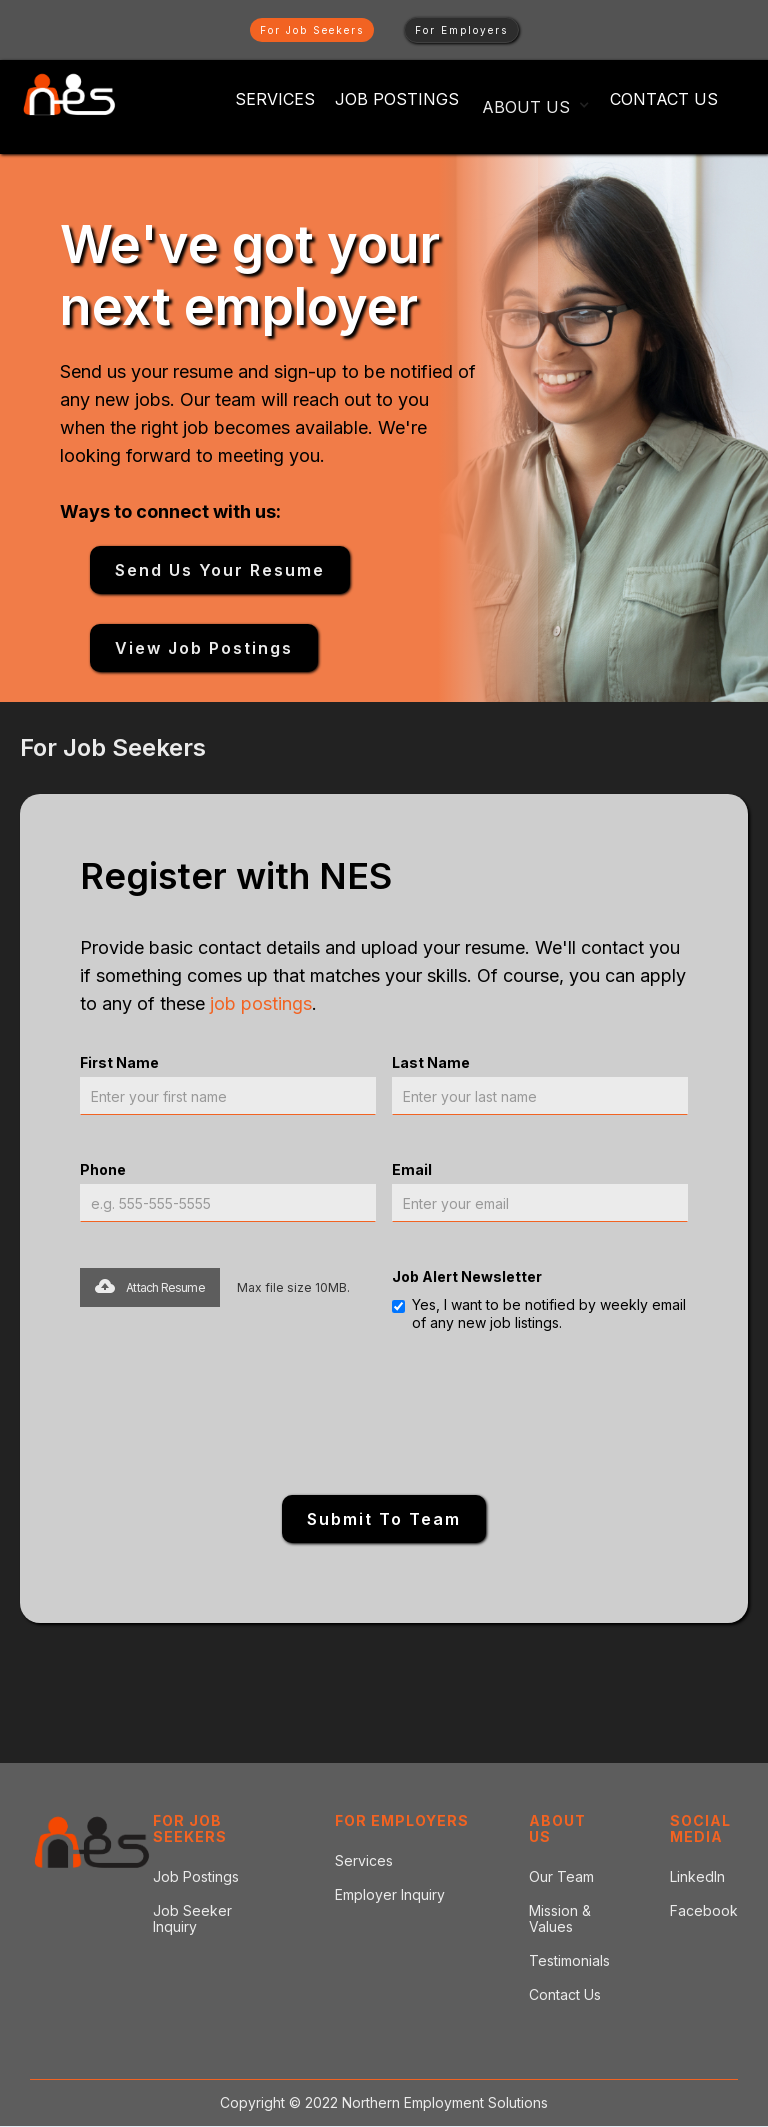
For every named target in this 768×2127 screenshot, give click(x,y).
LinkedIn (697, 1877)
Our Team (561, 1877)
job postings (261, 1003)
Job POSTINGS (397, 99)
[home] (69, 95)
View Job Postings (204, 648)
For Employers (461, 30)
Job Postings (196, 1877)
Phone (103, 1169)
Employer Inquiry (390, 1895)
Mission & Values (560, 1919)
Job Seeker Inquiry (192, 1919)
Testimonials (569, 1961)
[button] (536, 104)
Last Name (431, 1062)
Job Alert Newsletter (467, 1276)
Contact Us (664, 99)
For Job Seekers (312, 30)
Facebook (704, 1911)
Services (275, 99)
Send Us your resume (220, 570)
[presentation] (384, 1412)
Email (412, 1169)
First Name (119, 1062)
